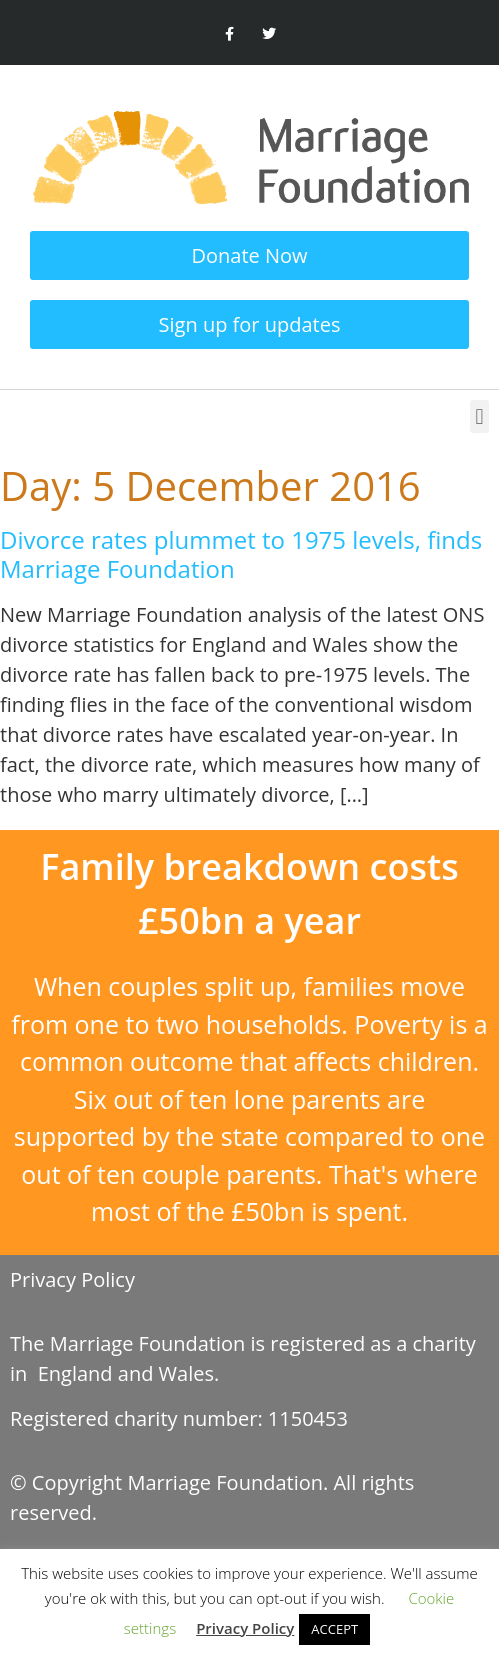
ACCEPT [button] (334, 1629)
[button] (479, 416)
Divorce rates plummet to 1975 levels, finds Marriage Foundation (241, 554)
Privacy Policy (72, 1279)
